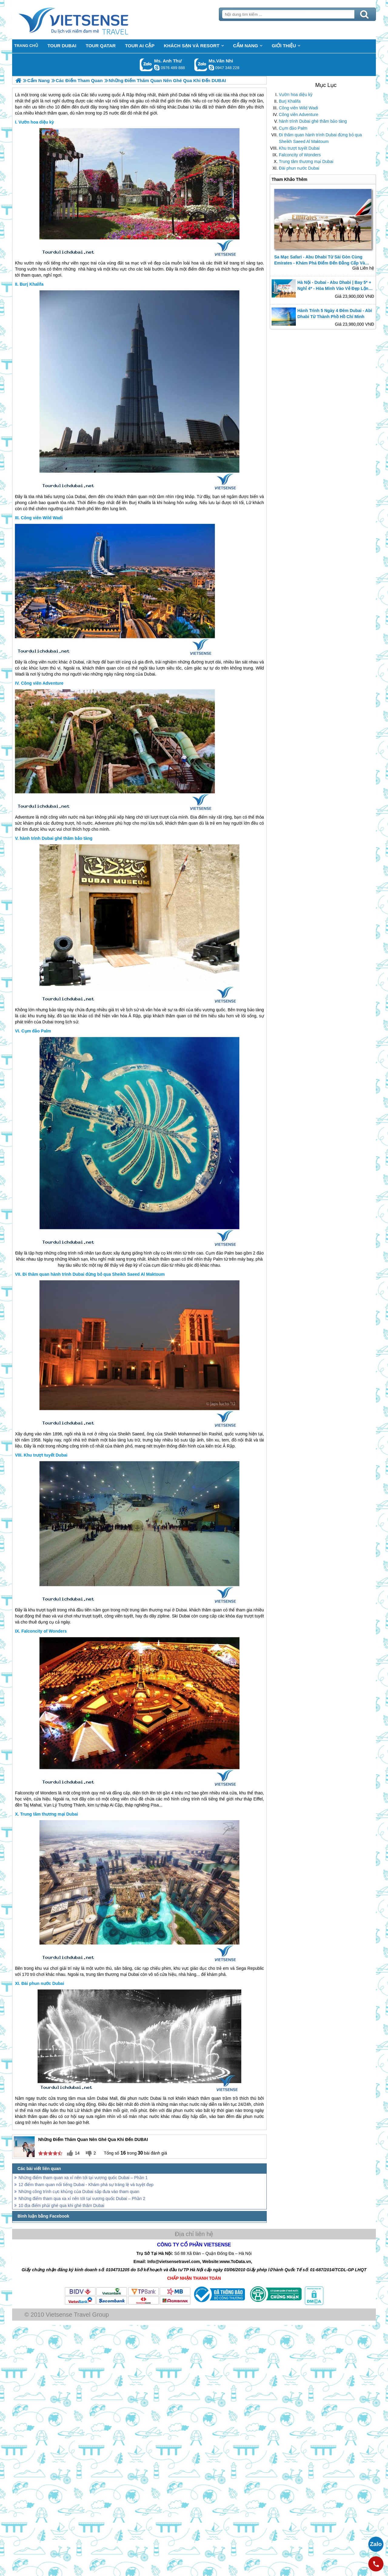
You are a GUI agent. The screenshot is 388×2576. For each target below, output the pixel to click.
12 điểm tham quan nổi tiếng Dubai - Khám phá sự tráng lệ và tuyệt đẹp (85, 2184)
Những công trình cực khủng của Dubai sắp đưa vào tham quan (78, 2191)
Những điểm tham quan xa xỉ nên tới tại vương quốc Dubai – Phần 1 (83, 2177)
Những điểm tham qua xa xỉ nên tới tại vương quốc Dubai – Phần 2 (81, 2198)
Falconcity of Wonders (300, 154)
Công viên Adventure (298, 114)
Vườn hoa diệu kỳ (296, 94)
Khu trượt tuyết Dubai (299, 148)
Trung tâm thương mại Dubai (306, 161)
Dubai (80, 496)
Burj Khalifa (290, 101)
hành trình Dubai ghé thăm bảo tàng (313, 121)
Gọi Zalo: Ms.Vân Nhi (201, 64)
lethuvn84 (157, 68)
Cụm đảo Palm (293, 128)
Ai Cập (116, 1805)
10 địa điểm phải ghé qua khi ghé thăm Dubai (61, 2205)
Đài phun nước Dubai (299, 168)
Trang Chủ (88, 19)
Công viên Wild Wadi (298, 107)
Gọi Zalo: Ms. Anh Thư (146, 64)
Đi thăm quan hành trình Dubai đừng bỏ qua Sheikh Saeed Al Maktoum (320, 138)
